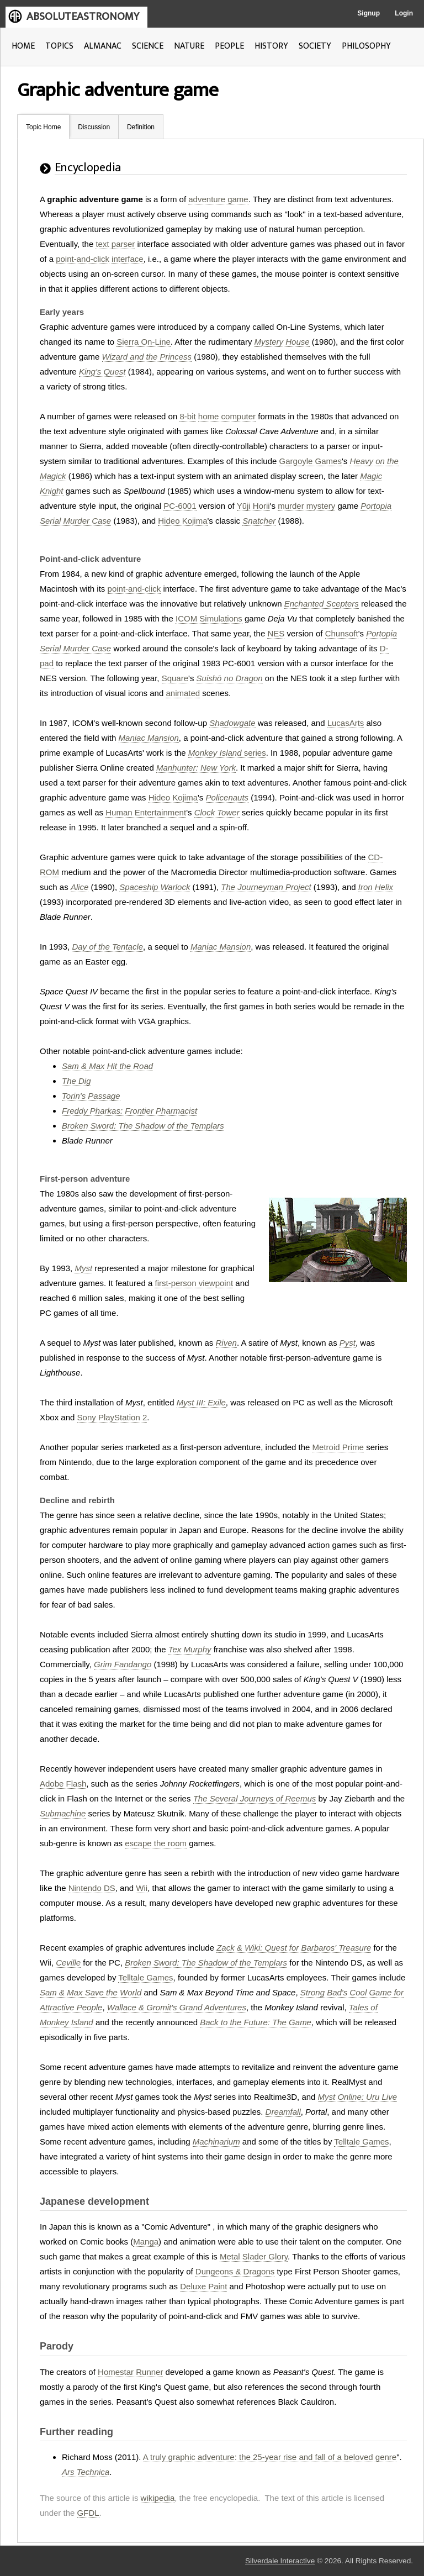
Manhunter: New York (196, 767)
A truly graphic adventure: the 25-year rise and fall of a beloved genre (269, 2457)
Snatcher (258, 520)
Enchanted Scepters (321, 603)
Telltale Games (145, 1977)
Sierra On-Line (143, 341)
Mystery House (282, 341)
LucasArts (345, 723)
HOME (23, 46)
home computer (227, 416)
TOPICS (59, 46)
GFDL (88, 2512)
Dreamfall (283, 2111)
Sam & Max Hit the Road (107, 1066)
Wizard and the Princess (147, 356)
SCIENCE (147, 46)
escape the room (156, 1843)
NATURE (189, 46)
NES (275, 633)
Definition (141, 127)
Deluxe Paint (203, 2286)
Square (175, 678)
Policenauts (227, 797)
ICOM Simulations (209, 618)
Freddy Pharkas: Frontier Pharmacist (129, 1110)
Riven (226, 1342)
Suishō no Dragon (230, 678)
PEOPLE (229, 46)
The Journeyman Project (266, 887)
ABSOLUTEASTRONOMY (82, 16)
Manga (145, 2241)
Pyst (348, 1342)
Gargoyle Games (310, 461)
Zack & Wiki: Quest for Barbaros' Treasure (293, 1947)
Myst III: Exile (201, 1402)
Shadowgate (232, 723)
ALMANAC (102, 46)
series (227, 752)
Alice (80, 887)
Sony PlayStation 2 (112, 1417)
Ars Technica (85, 2472)
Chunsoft (341, 633)
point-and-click (82, 259)
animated (183, 693)
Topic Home (43, 127)
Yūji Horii (253, 505)
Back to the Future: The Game (255, 2022)
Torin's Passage (91, 1095)
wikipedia (158, 2498)
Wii (141, 1888)
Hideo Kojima (182, 520)
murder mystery (306, 505)
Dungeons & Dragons (234, 2271)
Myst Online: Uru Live (357, 2096)
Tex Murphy (189, 1649)
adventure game (218, 199)
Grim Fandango (122, 1664)
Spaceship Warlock (154, 887)
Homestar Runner (130, 2372)
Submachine (63, 1813)
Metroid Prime (338, 1447)
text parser (115, 244)
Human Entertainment (145, 812)
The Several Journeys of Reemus (254, 1798)
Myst (83, 1268)
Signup (368, 13)
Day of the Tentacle (107, 946)
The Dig (76, 1081)
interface (128, 259)
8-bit (187, 416)
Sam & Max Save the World (90, 1992)
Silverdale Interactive (280, 2561)
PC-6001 (179, 505)
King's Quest (102, 371)
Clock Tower (217, 812)
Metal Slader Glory (254, 2256)
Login (404, 13)
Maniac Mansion (149, 737)
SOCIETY (315, 46)
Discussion (94, 127)
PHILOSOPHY (366, 46)
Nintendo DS (91, 1888)
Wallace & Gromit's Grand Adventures (176, 2007)
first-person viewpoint (194, 1283)
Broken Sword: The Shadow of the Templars (143, 1125)
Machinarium (216, 2141)
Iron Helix (375, 887)
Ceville (68, 1962)
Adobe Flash (63, 1783)
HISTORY (271, 46)
